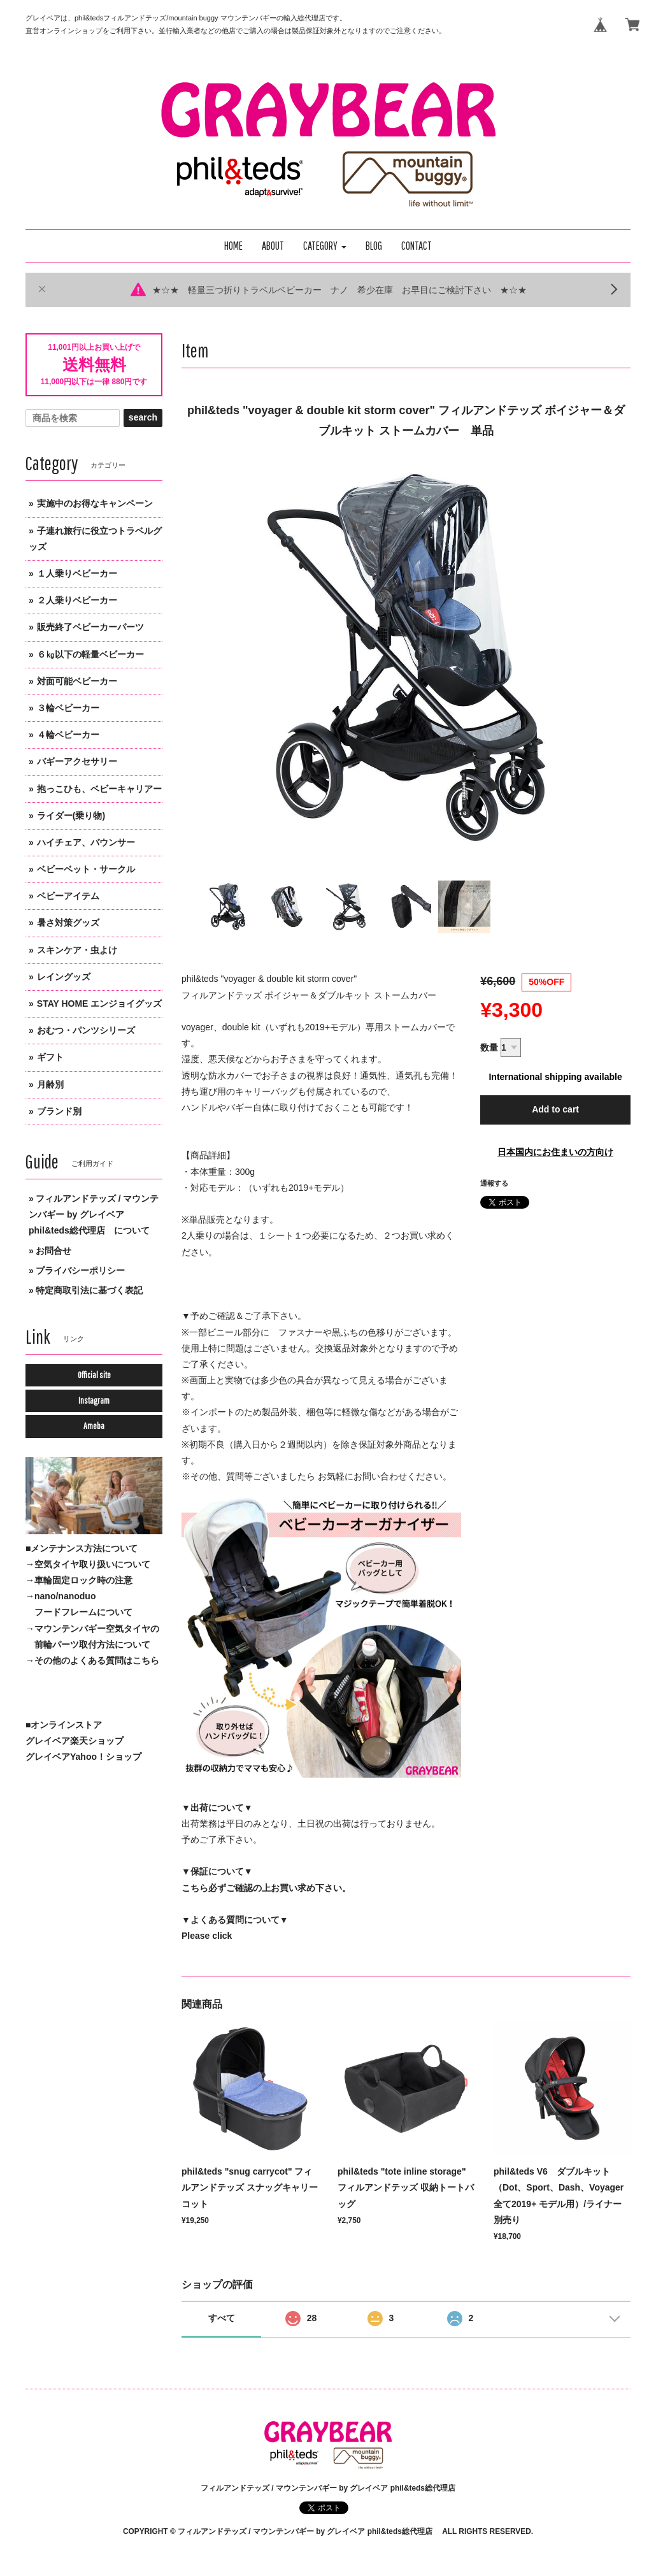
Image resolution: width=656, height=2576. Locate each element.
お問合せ (53, 1251)
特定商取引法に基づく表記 (89, 1290)
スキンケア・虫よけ (77, 950)
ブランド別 (59, 1111)
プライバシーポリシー (80, 1270)
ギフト (50, 1057)
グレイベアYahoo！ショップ (83, 1757)
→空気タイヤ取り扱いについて (87, 1564)
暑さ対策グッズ (68, 922)
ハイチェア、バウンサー (86, 842)
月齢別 (50, 1084)
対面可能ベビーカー (77, 681)
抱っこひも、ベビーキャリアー (99, 789)
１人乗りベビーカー (77, 573)
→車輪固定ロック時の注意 (78, 1580)
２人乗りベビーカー (77, 600)
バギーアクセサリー (77, 761)
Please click (207, 1936)
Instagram (94, 1400)
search (143, 417)
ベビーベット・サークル (86, 869)
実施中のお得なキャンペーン (95, 503)
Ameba (93, 1426)
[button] (325, 246)
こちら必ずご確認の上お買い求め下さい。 (266, 1888)
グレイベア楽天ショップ (74, 1741)
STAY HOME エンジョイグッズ (99, 1003)
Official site (94, 1375)
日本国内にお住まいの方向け (555, 1152)
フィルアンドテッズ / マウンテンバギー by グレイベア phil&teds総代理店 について (94, 1214)
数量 (489, 1047)
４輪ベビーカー (68, 735)
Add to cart (555, 1109)
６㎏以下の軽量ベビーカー (90, 654)
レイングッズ (63, 977)
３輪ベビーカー (68, 708)
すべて (221, 2318)
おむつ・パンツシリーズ (86, 1030)
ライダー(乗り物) (71, 815)
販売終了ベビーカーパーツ (90, 627)
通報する (494, 1183)
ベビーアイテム (68, 896)
